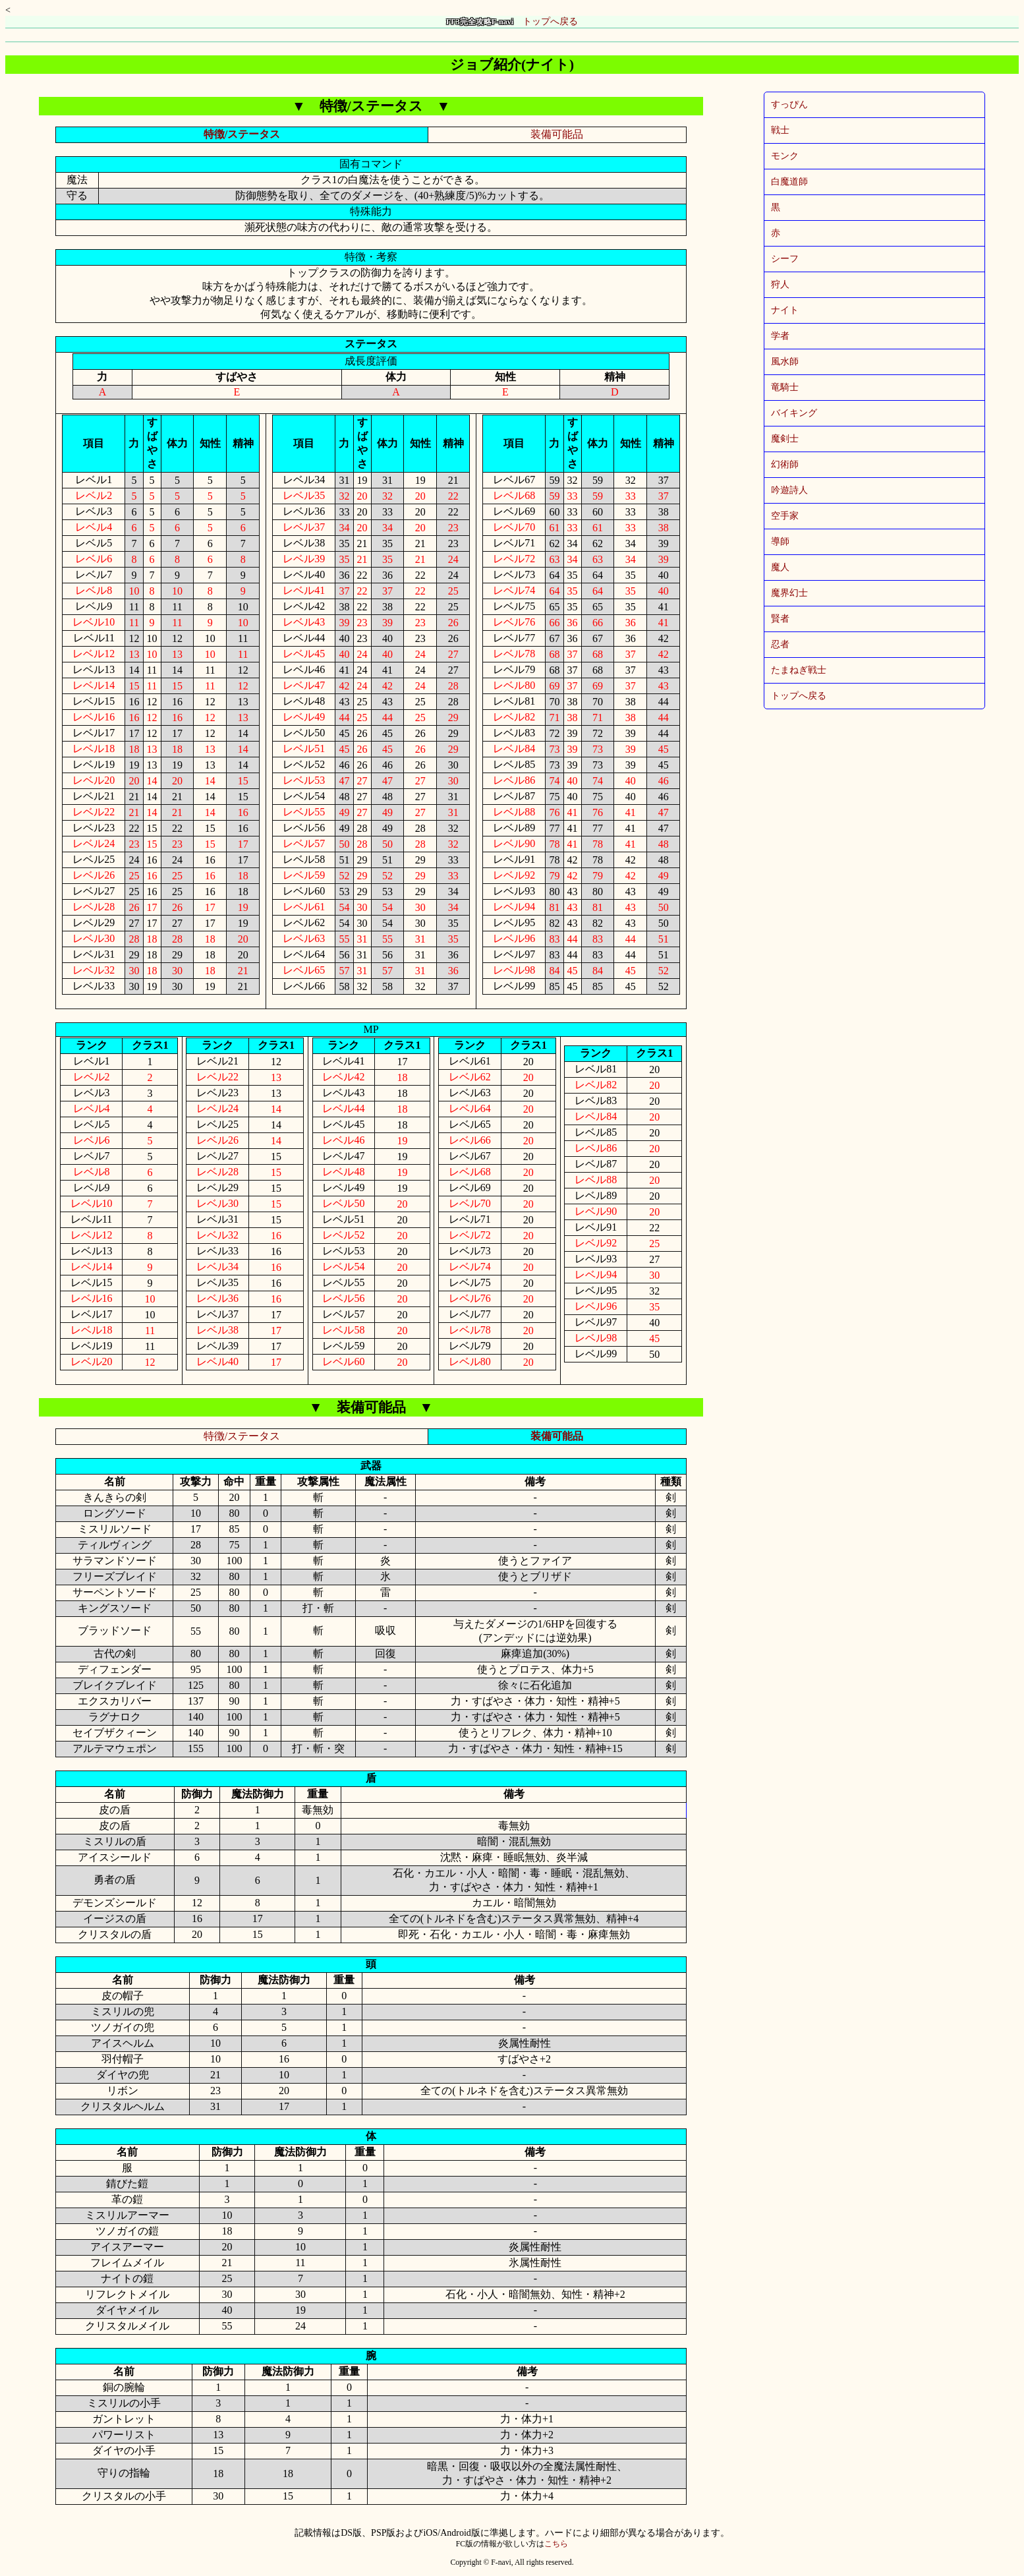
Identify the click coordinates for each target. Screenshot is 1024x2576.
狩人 (780, 284)
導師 (780, 541)
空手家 (785, 516)
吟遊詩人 (789, 490)
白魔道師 (789, 182)
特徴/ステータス (242, 134)
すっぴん (789, 104)
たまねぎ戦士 (798, 670)
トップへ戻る (512, 21)
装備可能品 (556, 134)
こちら (556, 2544)
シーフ (785, 259)
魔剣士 (785, 439)
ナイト (785, 310)
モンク (785, 156)
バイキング (794, 413)
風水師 (785, 361)
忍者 (780, 644)
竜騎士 (785, 387)
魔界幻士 (789, 593)
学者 (780, 336)
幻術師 (785, 464)
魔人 (780, 567)
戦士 (780, 130)
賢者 (780, 619)
